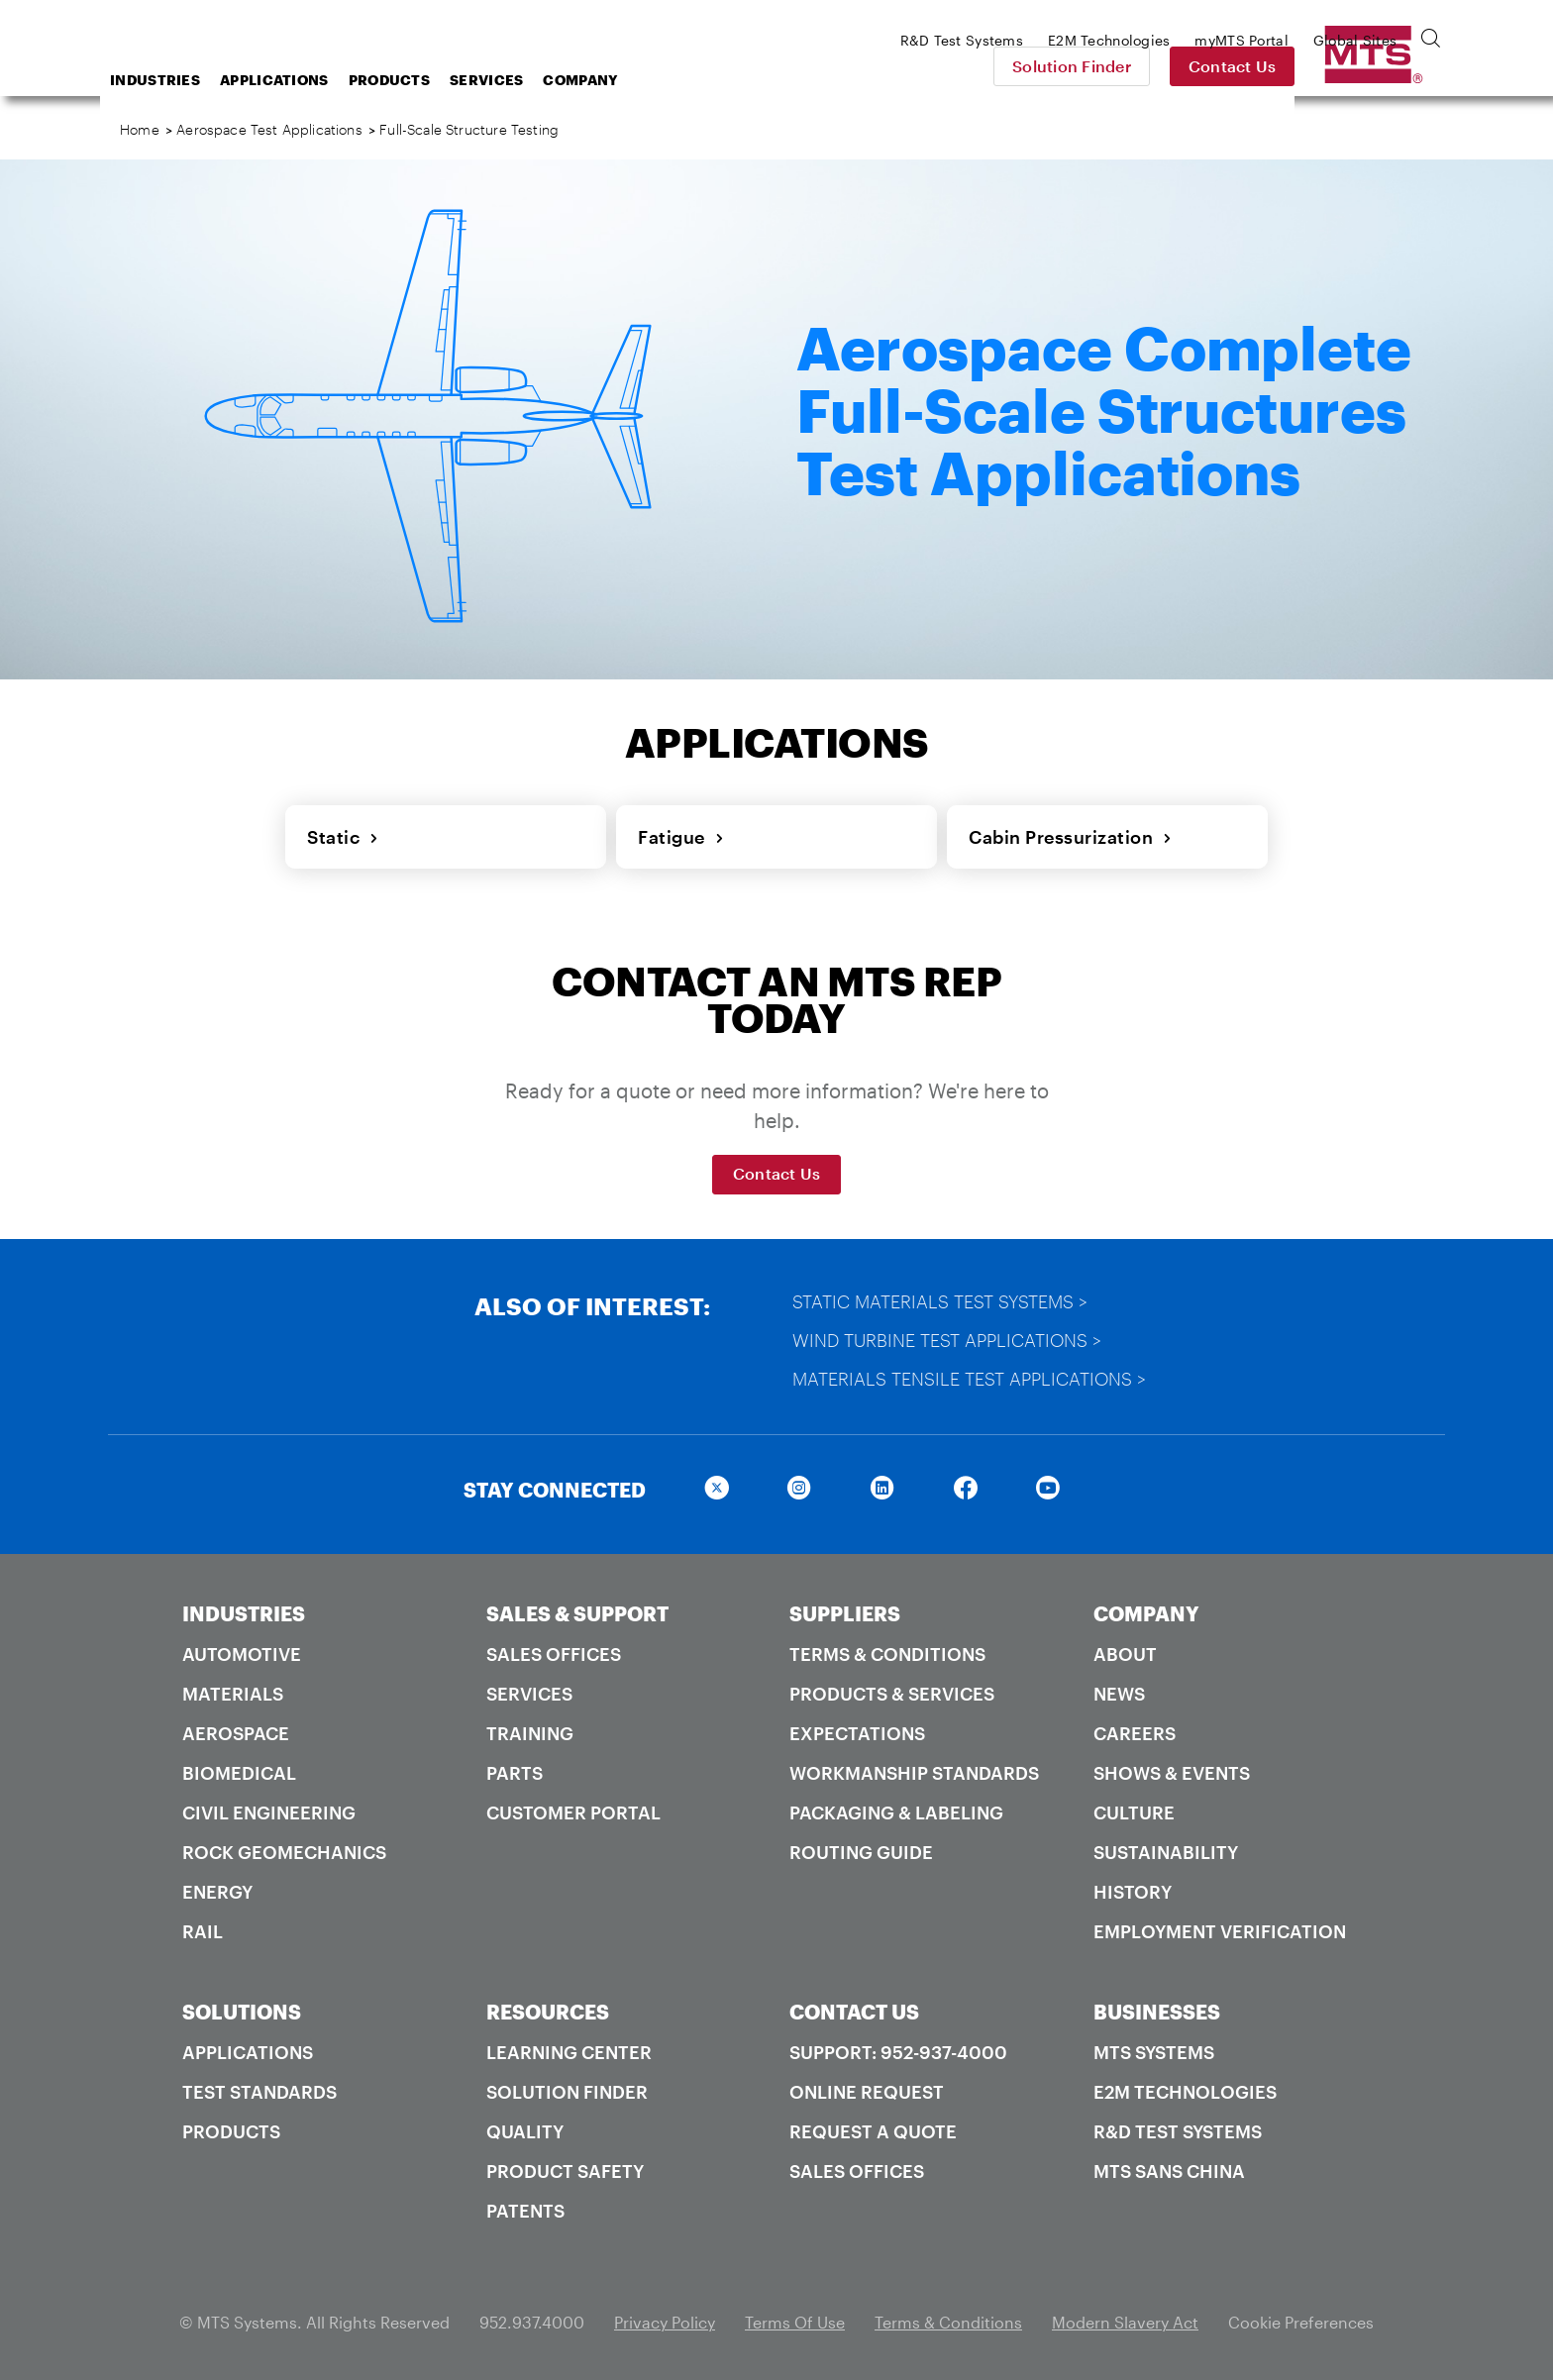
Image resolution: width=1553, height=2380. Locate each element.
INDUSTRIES (243, 1609)
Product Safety (565, 2167)
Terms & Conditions (887, 1650)
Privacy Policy (664, 2318)
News (1119, 1690)
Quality (525, 2127)
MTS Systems (1153, 2048)
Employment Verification (1219, 1927)
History (1132, 1888)
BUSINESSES (1156, 2007)
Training (529, 1729)
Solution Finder (1210, 65)
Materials (232, 1690)
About (1125, 1650)
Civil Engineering (269, 1808)
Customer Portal (573, 1808)
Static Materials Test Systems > (941, 1297)
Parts (514, 1769)
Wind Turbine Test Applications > (948, 1336)
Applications (432, 79)
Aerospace (235, 1729)
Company (738, 79)
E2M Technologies (1185, 2088)
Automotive (241, 1650)
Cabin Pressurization (1069, 835)
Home (139, 129)
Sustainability (1165, 1848)
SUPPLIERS (844, 1609)
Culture (1134, 1808)
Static (341, 835)
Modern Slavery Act (1125, 2318)
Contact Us (1371, 65)
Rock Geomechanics (284, 1848)
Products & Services (891, 1690)
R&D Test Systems (1177, 2127)
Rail (202, 1927)
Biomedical (239, 1769)
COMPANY (1146, 1609)
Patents (525, 2207)
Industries (313, 79)
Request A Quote (873, 2127)
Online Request (866, 2088)
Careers (1134, 1729)
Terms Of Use (795, 2318)
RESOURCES (547, 2007)
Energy (217, 1888)
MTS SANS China (1169, 2167)
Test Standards (259, 2088)
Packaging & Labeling (896, 1808)
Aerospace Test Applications (269, 129)
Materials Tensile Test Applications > (971, 1375)
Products (547, 79)
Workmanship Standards (914, 1769)
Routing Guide (861, 1848)
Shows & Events (1171, 1769)
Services (644, 79)
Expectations (857, 1729)
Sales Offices (553, 1650)
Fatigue (679, 835)
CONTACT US (854, 2007)
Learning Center (569, 2048)
